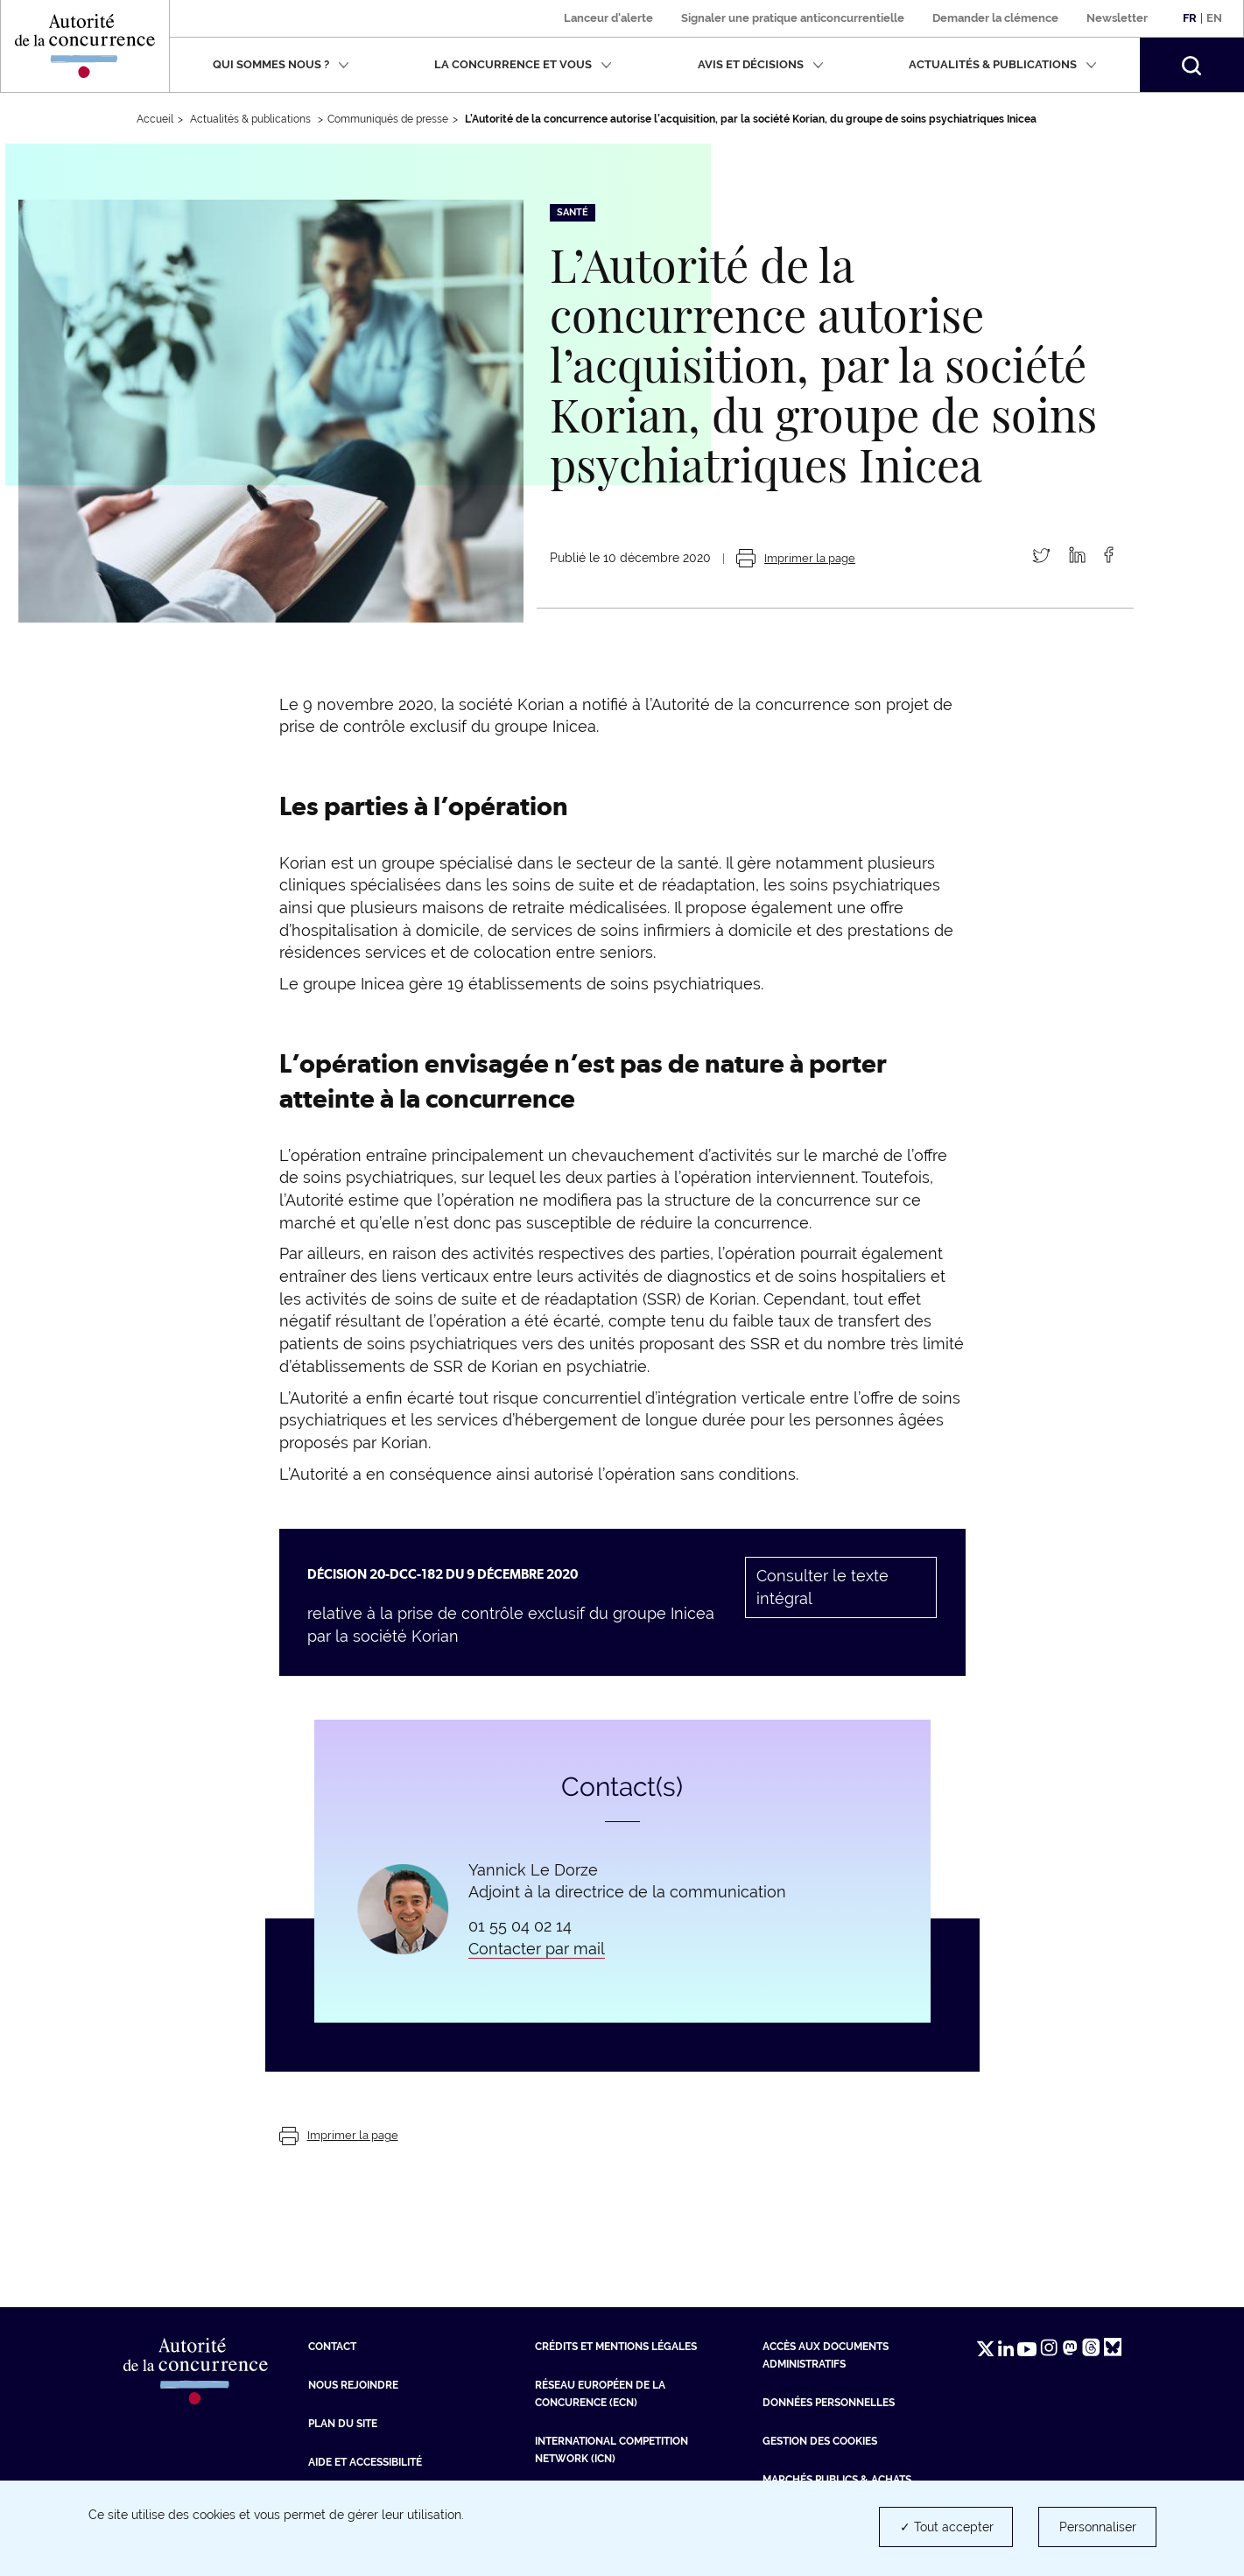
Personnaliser (1097, 2527)
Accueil (155, 119)
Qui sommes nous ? (281, 64)
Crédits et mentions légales (616, 2346)
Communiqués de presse (387, 119)
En (1214, 18)
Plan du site (342, 2424)
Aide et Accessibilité (365, 2462)
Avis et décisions (761, 64)
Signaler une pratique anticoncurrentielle (792, 18)
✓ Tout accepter (947, 2527)
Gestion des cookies (820, 2441)
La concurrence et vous (523, 64)
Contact (332, 2346)
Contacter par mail (536, 1948)
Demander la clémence (995, 18)
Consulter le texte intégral (822, 1587)
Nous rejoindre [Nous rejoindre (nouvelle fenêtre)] (353, 2385)
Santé (572, 212)
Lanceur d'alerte (608, 18)
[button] (1191, 64)
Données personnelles (829, 2403)
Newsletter (1117, 18)
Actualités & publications (1003, 64)
